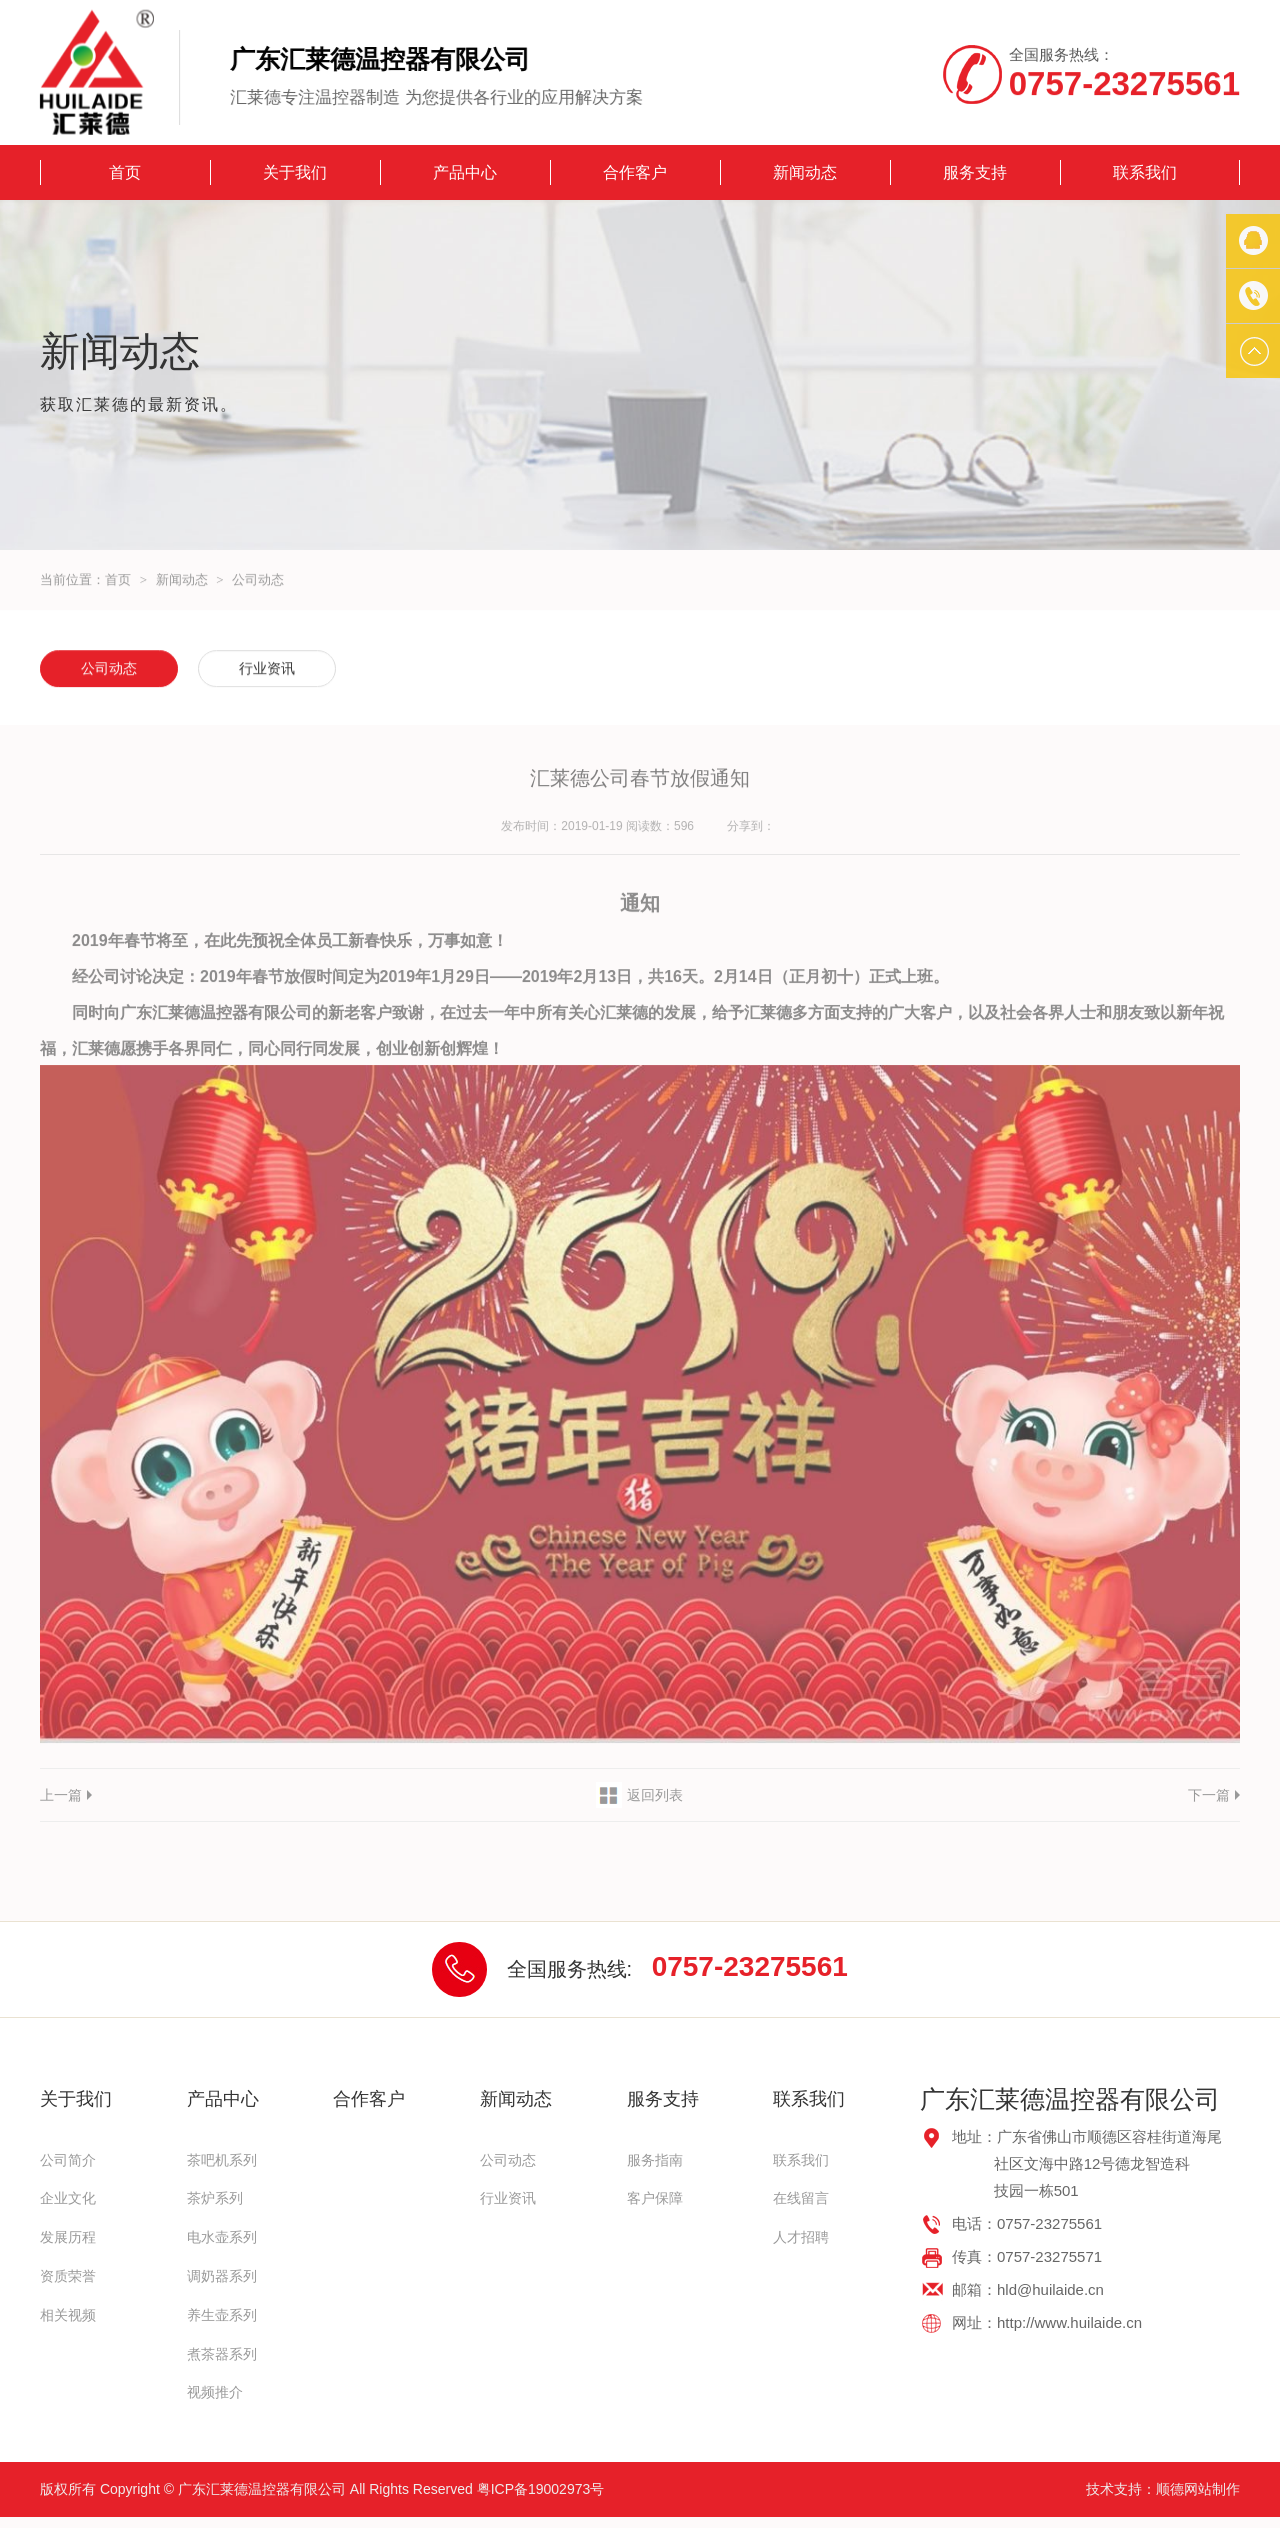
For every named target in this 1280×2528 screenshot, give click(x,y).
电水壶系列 (222, 2237)
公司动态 (258, 580)
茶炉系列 (215, 2198)
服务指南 (655, 2160)
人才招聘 (801, 2237)
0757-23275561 (750, 1966)
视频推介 (215, 2392)
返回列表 (655, 1795)
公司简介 (68, 2160)
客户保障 (655, 2198)
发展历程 (68, 2237)
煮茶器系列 (222, 2354)
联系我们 (1145, 172)
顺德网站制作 (1198, 2489)
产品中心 (465, 172)
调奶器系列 (222, 2276)
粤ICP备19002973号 (541, 2489)
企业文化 (68, 2198)
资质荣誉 (68, 2276)
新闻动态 (805, 172)
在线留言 (801, 2198)
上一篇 (61, 1795)
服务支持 (975, 172)
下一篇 (1209, 1795)
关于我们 (295, 172)
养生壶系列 (222, 2315)
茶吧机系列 (222, 2160)
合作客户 (635, 172)
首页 (125, 172)
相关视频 (68, 2315)
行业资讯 (267, 670)
